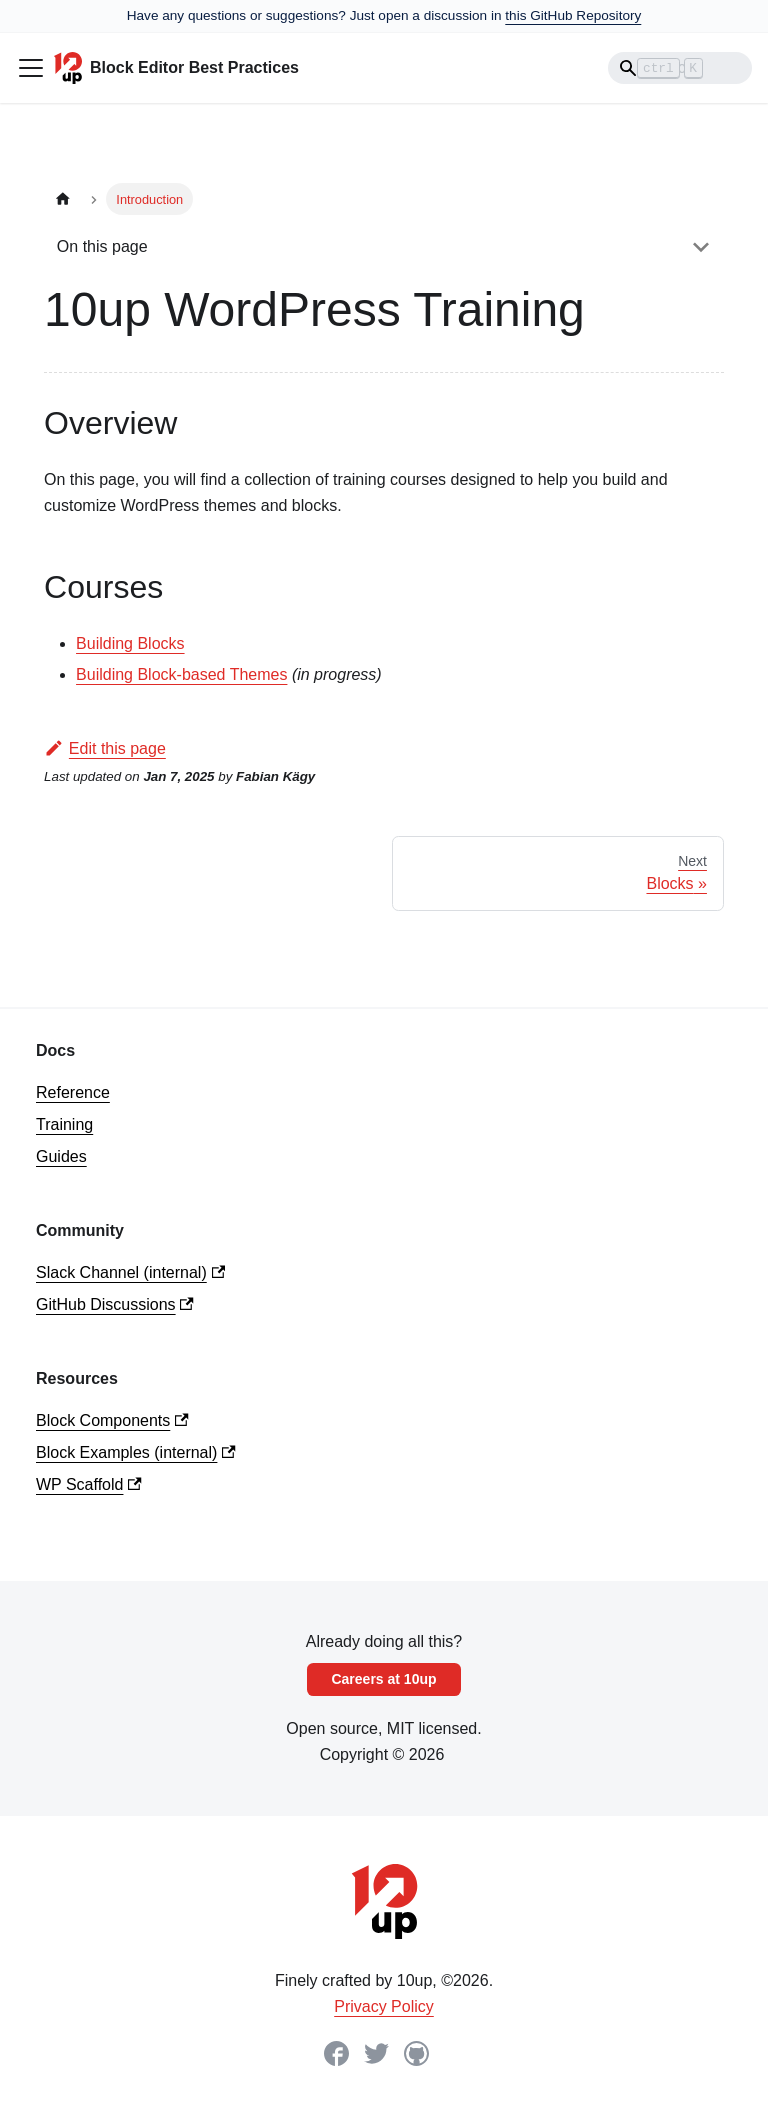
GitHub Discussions (115, 1304)
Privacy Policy (384, 2006)
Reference (73, 1092)
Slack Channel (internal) (130, 1272)
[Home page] (63, 198)
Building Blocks (130, 643)
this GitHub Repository (573, 15)
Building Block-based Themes (181, 674)
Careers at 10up (383, 1679)
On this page (102, 246)
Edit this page (105, 748)
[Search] (680, 68)
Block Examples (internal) (136, 1452)
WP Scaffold (89, 1484)
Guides (61, 1156)
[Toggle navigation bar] (31, 68)
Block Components (112, 1420)
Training (64, 1124)
